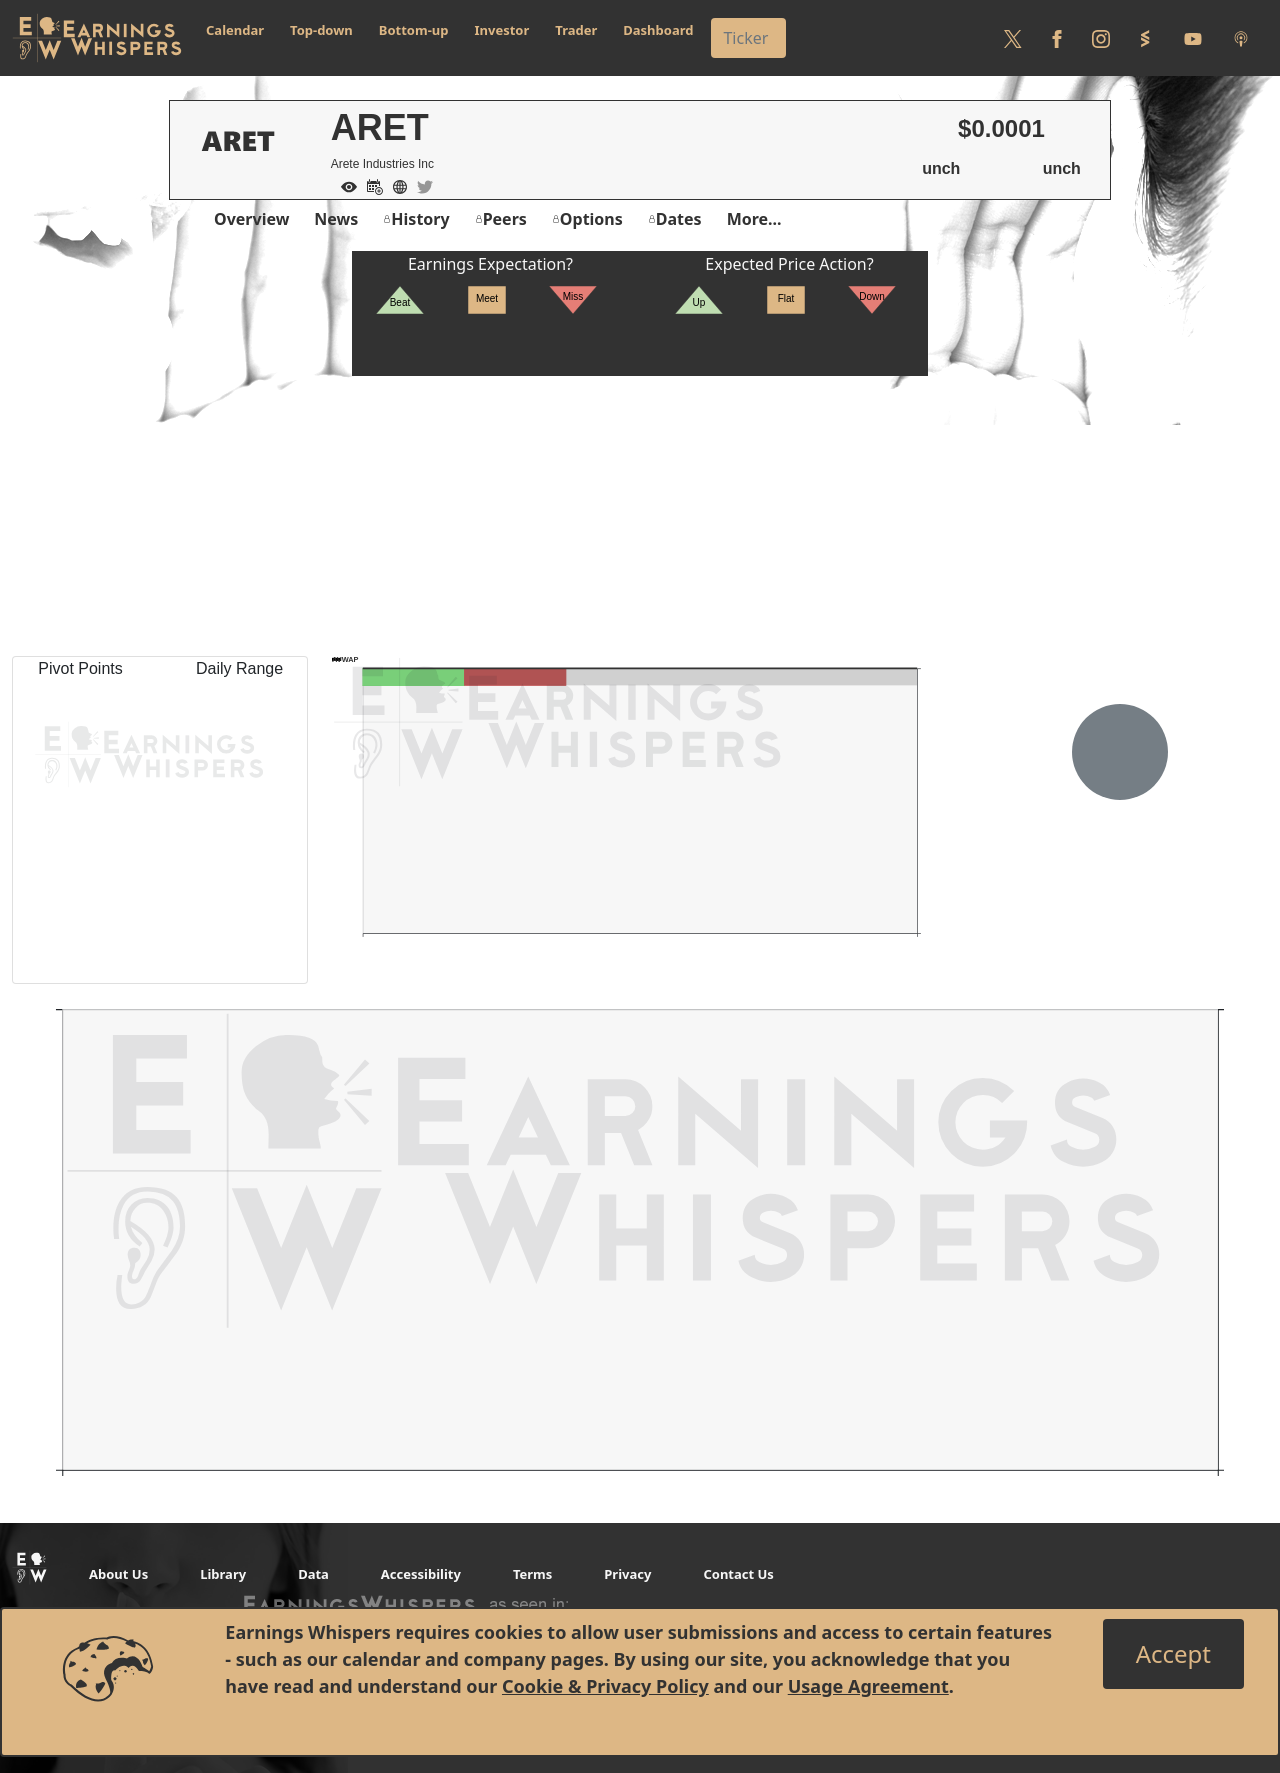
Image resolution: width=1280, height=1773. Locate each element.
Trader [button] (576, 30)
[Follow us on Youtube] (1193, 38)
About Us (118, 1574)
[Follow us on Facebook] (1057, 38)
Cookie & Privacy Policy (605, 1686)
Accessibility (421, 1574)
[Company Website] (395, 185)
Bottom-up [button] (414, 30)
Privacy (627, 1574)
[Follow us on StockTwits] (1145, 38)
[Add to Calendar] (370, 185)
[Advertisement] (640, 516)
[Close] (1173, 1654)
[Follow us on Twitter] (1013, 38)
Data (313, 1574)
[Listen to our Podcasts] (1241, 38)
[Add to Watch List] (344, 185)
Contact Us (738, 1574)
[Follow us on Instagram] (1101, 38)
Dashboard (658, 30)
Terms (532, 1574)
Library (223, 1574)
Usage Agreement (868, 1686)
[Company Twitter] (420, 185)
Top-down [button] (321, 30)
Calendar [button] (235, 30)
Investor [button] (502, 30)
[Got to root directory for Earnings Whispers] (97, 38)
